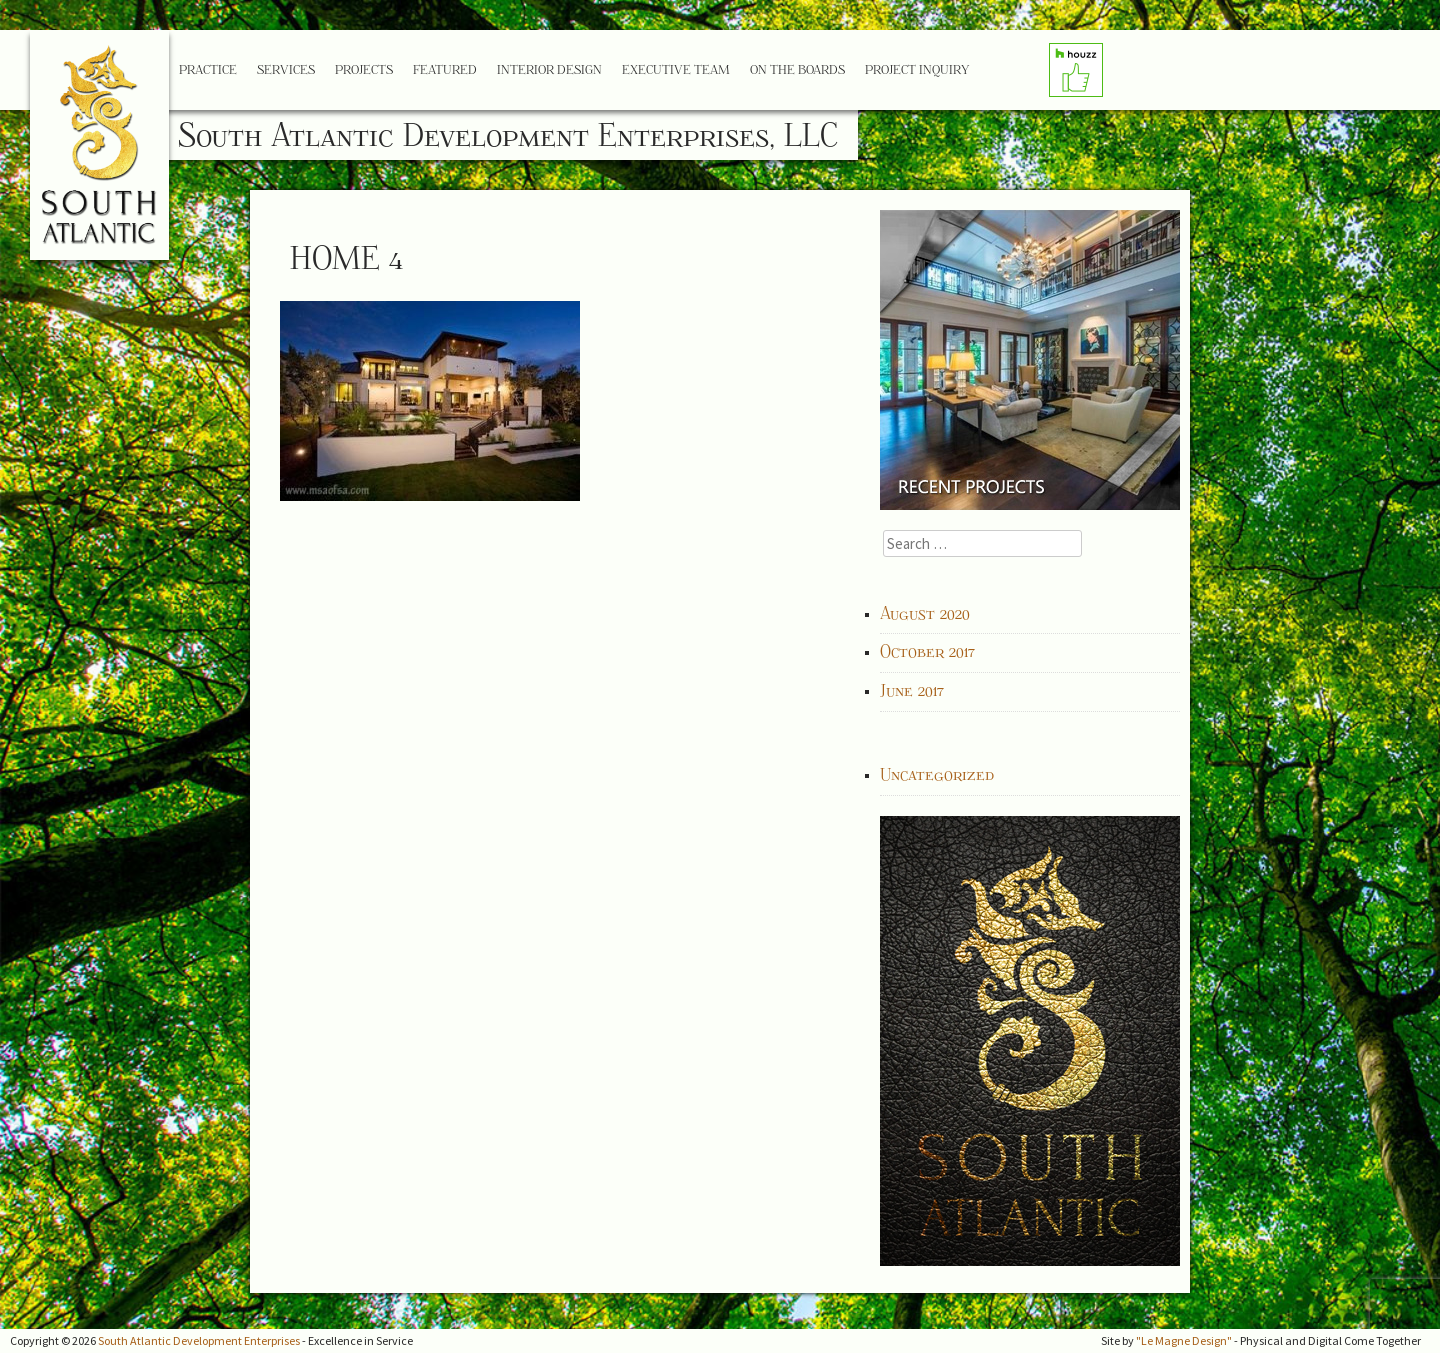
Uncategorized (937, 775)
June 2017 (912, 691)
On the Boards (797, 69)
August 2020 (925, 614)
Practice (208, 69)
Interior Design (549, 69)
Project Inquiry (917, 69)
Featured (445, 69)
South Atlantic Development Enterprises (199, 1340)
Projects (364, 69)
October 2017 (927, 652)
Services (286, 69)
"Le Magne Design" (1184, 1340)
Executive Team (676, 69)
